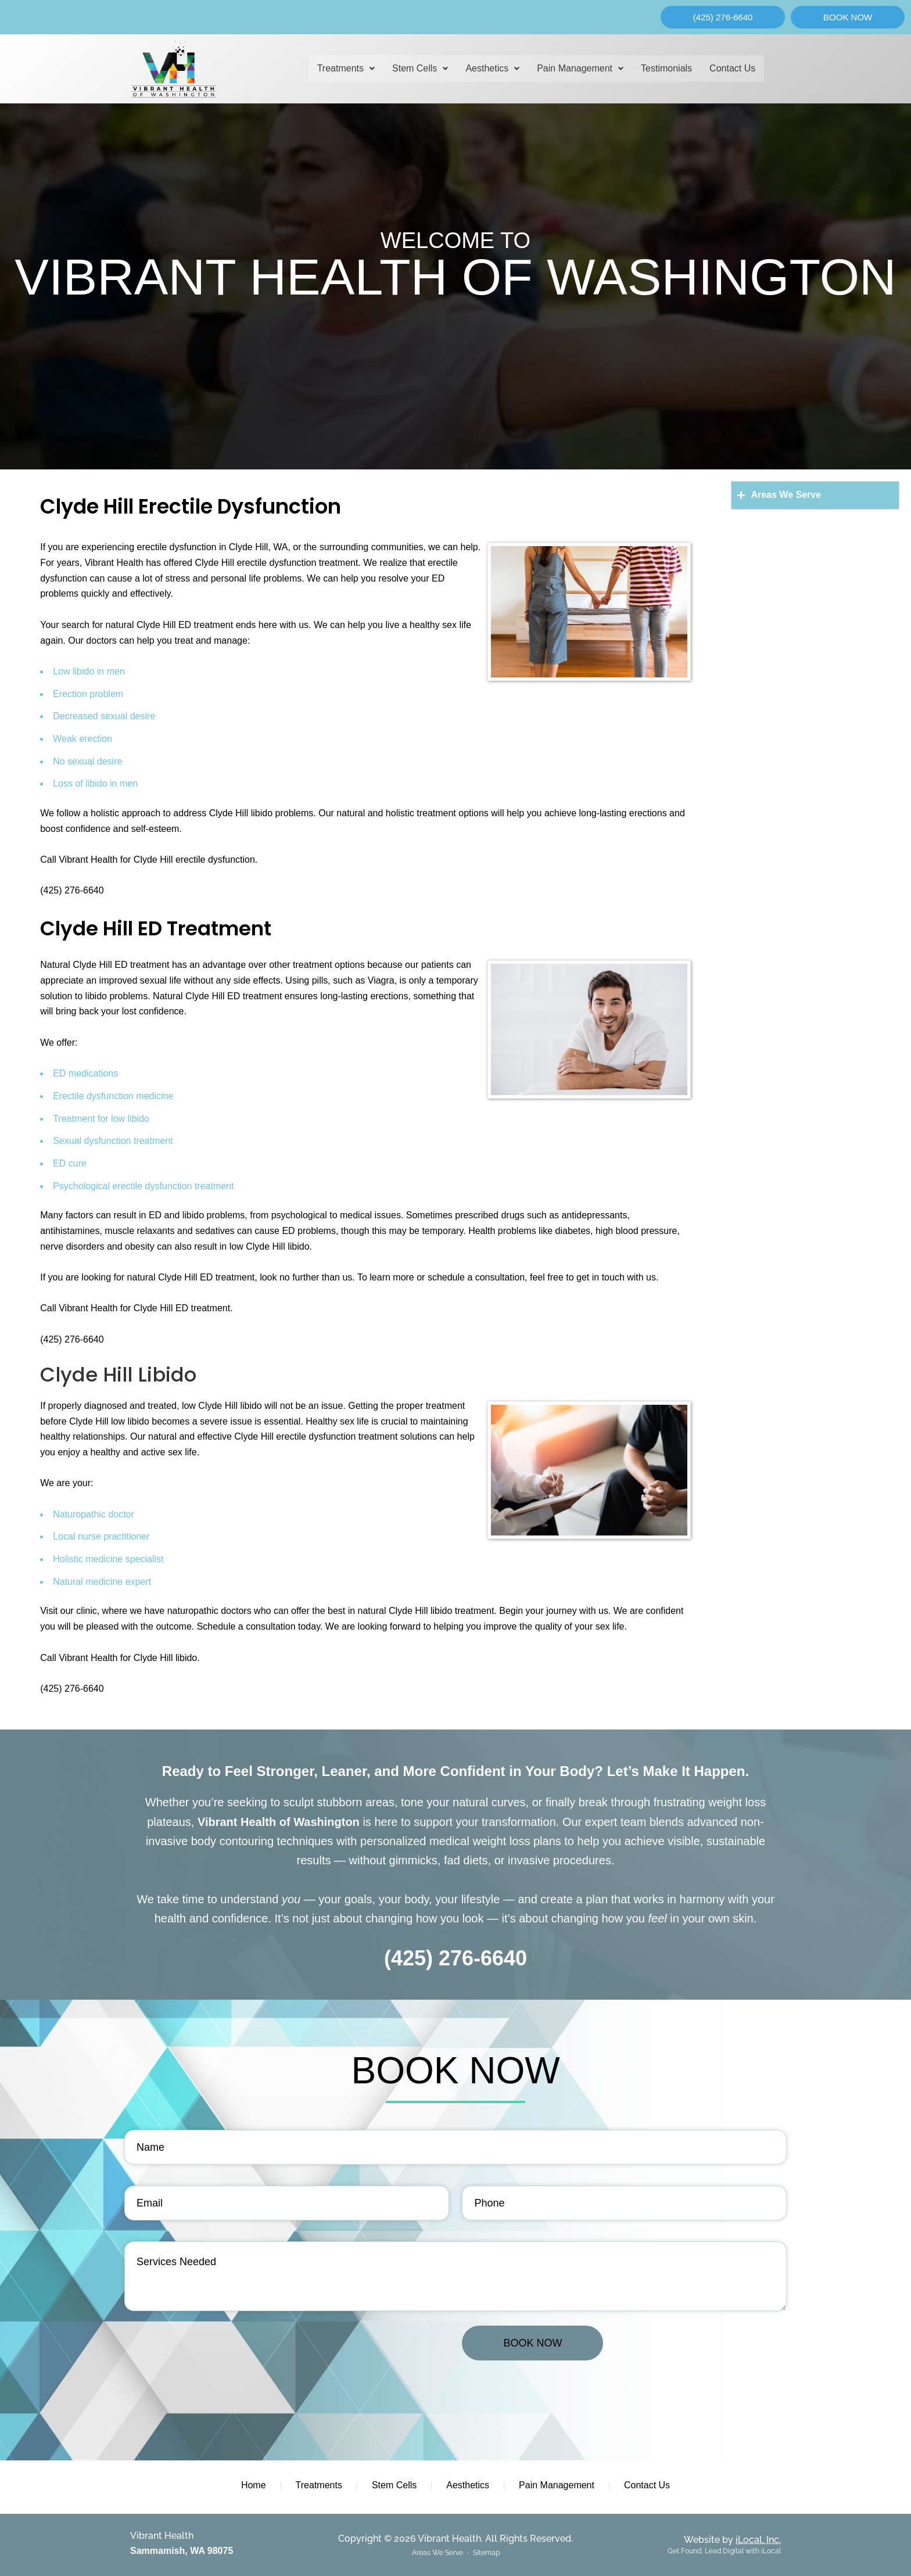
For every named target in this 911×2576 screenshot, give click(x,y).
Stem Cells (420, 68)
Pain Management (580, 68)
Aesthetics (492, 68)
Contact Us (732, 68)
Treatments (346, 68)
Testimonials (666, 68)
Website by (732, 2539)
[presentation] (212, 2348)
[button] (346, 68)
